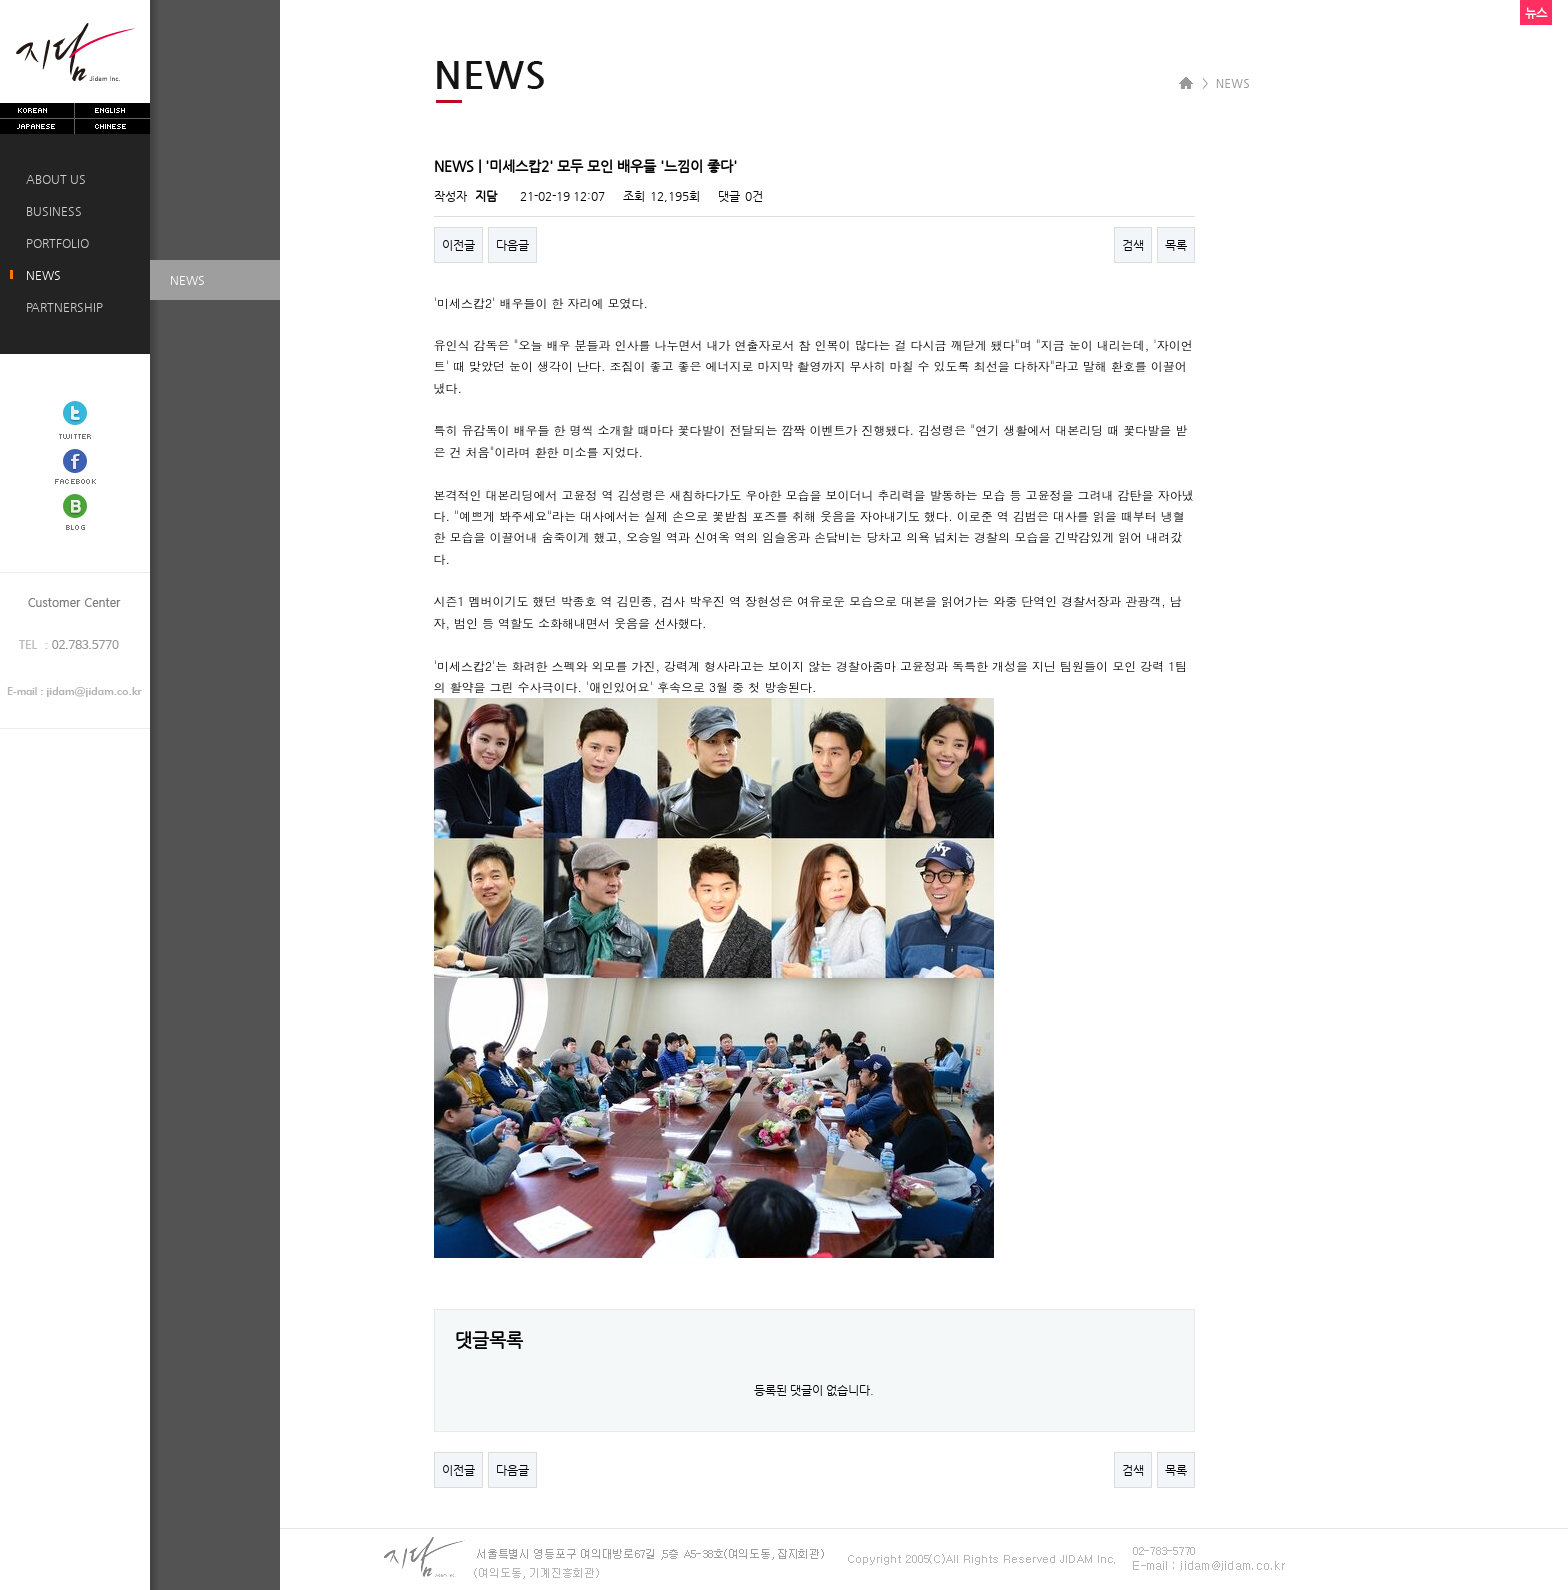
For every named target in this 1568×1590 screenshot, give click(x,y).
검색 (1133, 245)
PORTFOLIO (54, 243)
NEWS (40, 275)
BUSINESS (51, 211)
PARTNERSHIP (61, 307)
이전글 (458, 245)
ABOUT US (53, 179)
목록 (1176, 245)
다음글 (512, 245)
